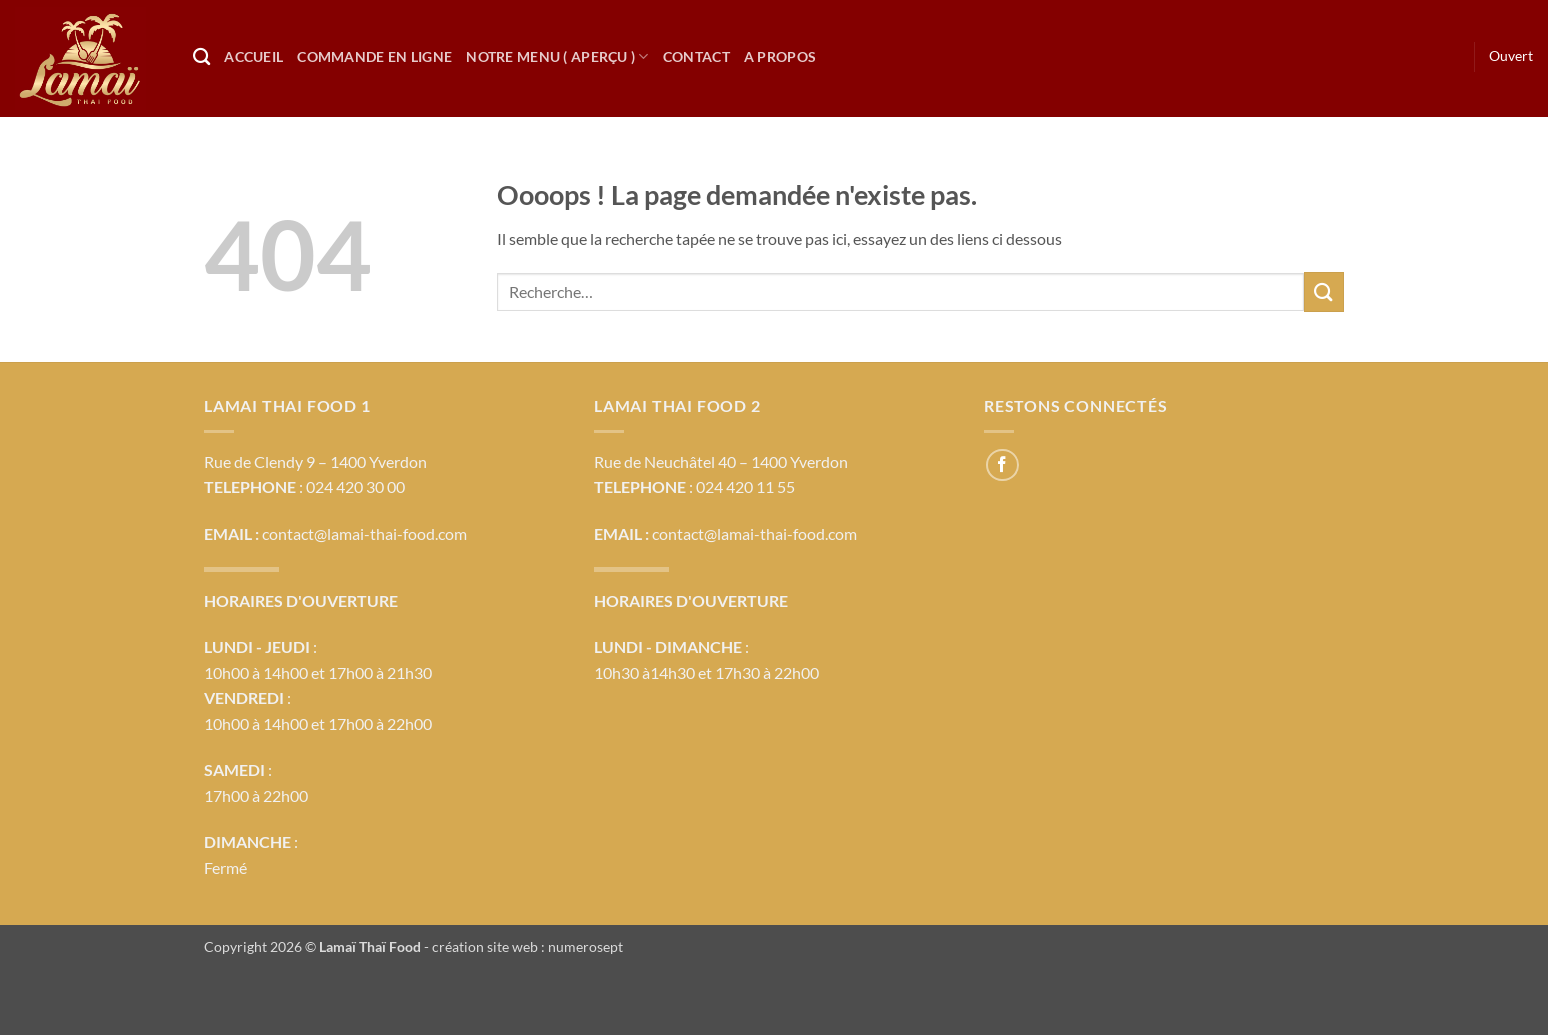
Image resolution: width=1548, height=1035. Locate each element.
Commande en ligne (374, 56)
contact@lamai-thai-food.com (364, 533)
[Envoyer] (1324, 291)
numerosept (585, 946)
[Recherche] (201, 57)
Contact (696, 56)
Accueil (253, 56)
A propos (780, 56)
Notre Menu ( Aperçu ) (557, 56)
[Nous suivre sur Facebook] (1002, 465)
